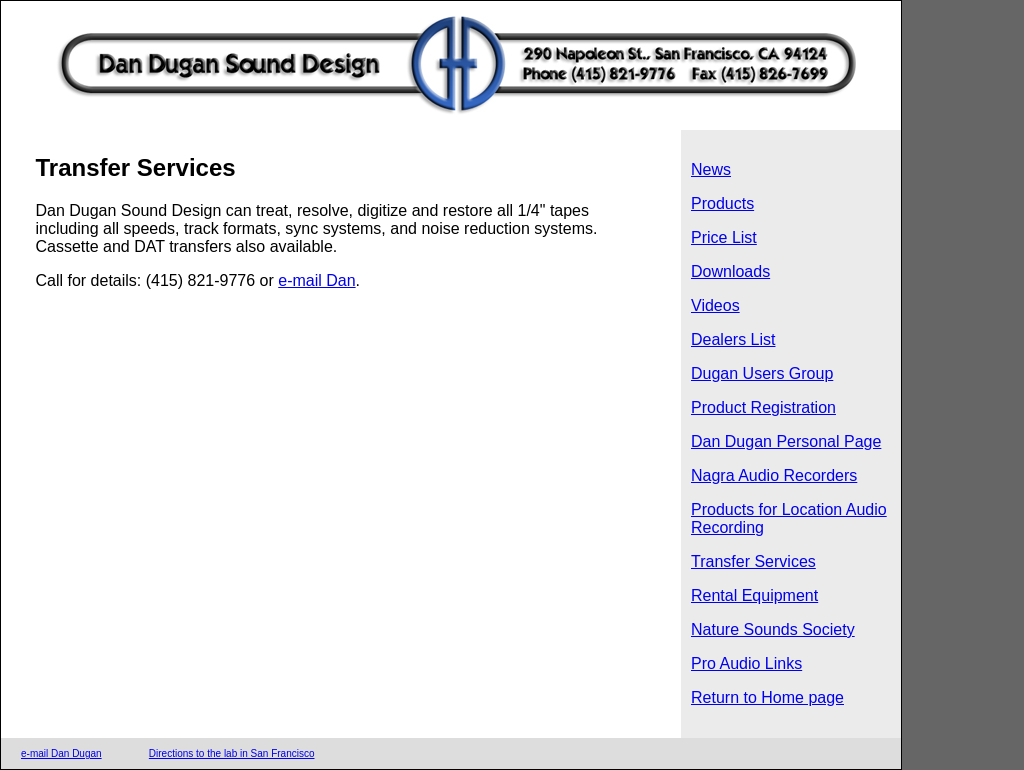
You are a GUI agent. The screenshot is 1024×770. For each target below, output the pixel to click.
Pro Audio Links (746, 663)
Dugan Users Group (762, 373)
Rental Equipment (754, 595)
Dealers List (733, 339)
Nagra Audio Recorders (774, 475)
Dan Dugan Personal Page (786, 441)
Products (722, 203)
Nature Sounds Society (773, 629)
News (711, 169)
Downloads (730, 271)
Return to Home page (767, 697)
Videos (715, 305)
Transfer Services (753, 561)
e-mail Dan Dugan (61, 753)
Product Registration (763, 407)
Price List (724, 237)
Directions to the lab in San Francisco (232, 753)
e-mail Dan (316, 280)
